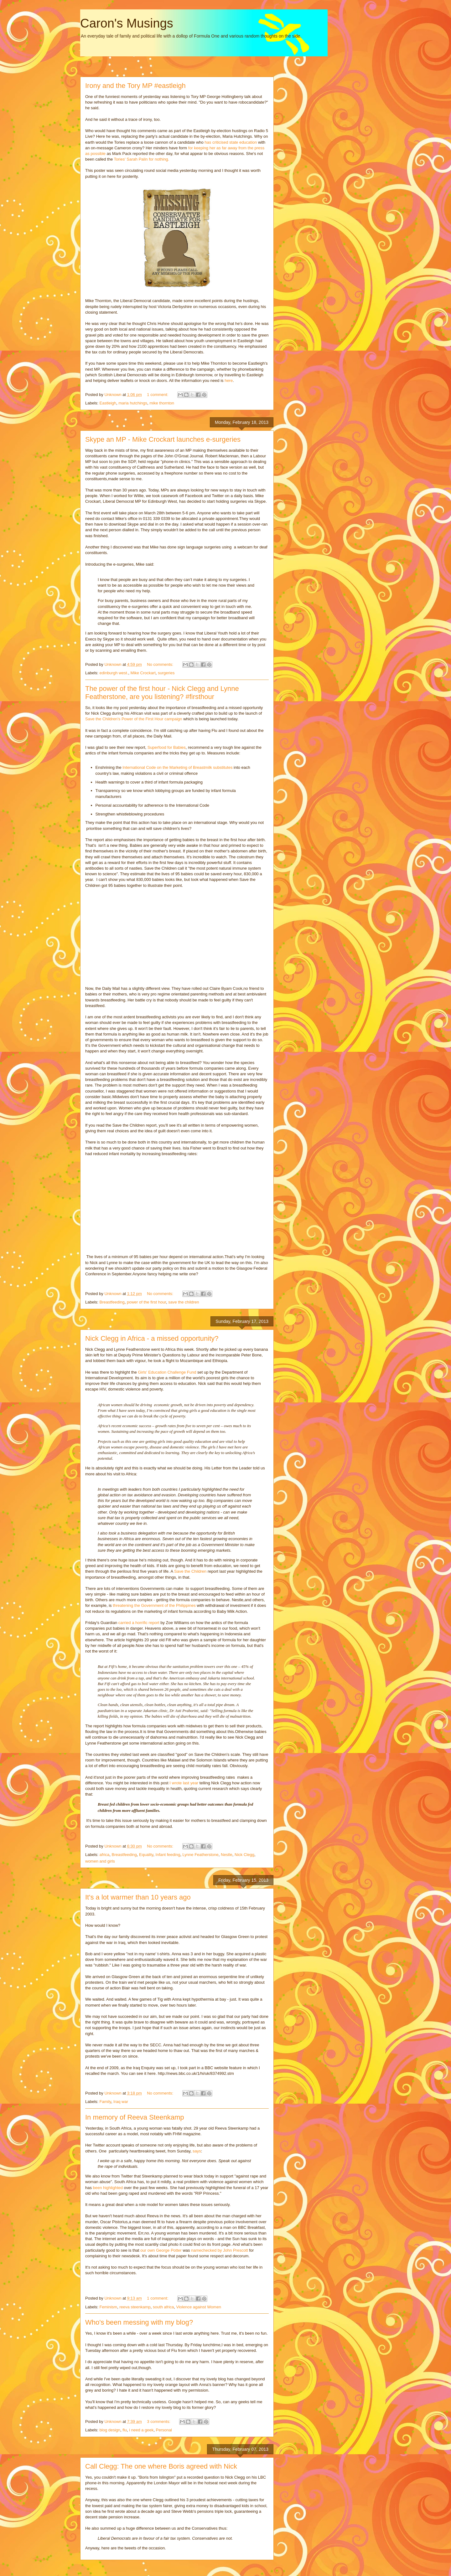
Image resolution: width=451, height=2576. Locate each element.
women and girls (100, 1861)
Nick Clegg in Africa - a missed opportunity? (152, 1338)
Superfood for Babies (167, 747)
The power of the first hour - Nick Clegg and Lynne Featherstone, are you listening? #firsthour (162, 693)
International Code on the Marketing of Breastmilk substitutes (178, 767)
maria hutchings (132, 403)
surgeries (166, 673)
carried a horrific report (139, 1622)
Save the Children (191, 1571)
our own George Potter (161, 2250)
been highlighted (108, 2187)
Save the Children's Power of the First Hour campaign (133, 719)
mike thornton (161, 403)
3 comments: (159, 2421)
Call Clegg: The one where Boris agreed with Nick (161, 2466)
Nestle (226, 1854)
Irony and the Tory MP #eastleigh (135, 86)
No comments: (160, 664)
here (229, 380)
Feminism (108, 2307)
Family (105, 2101)
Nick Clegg (244, 1854)
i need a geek (141, 2430)
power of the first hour (146, 1302)
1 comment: (158, 394)
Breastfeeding (112, 1302)
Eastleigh (108, 403)
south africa (163, 2307)
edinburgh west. (114, 673)
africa (105, 1854)
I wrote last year (183, 1783)
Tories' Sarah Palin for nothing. (141, 159)
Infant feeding (168, 1854)
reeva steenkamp (135, 2307)
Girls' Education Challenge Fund (167, 1372)
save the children (183, 1302)
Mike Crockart (143, 673)
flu (124, 2430)
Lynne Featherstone (201, 1854)
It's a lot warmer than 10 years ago (138, 1897)
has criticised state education (231, 142)
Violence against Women (198, 2307)
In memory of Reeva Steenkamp (134, 2117)
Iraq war (120, 2101)
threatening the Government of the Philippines (154, 1605)
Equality (146, 1854)
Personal (164, 2430)
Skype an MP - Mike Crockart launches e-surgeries (163, 439)
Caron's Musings (126, 23)
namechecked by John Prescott (219, 2250)
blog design (110, 2430)
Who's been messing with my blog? (139, 2322)
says (197, 2151)
